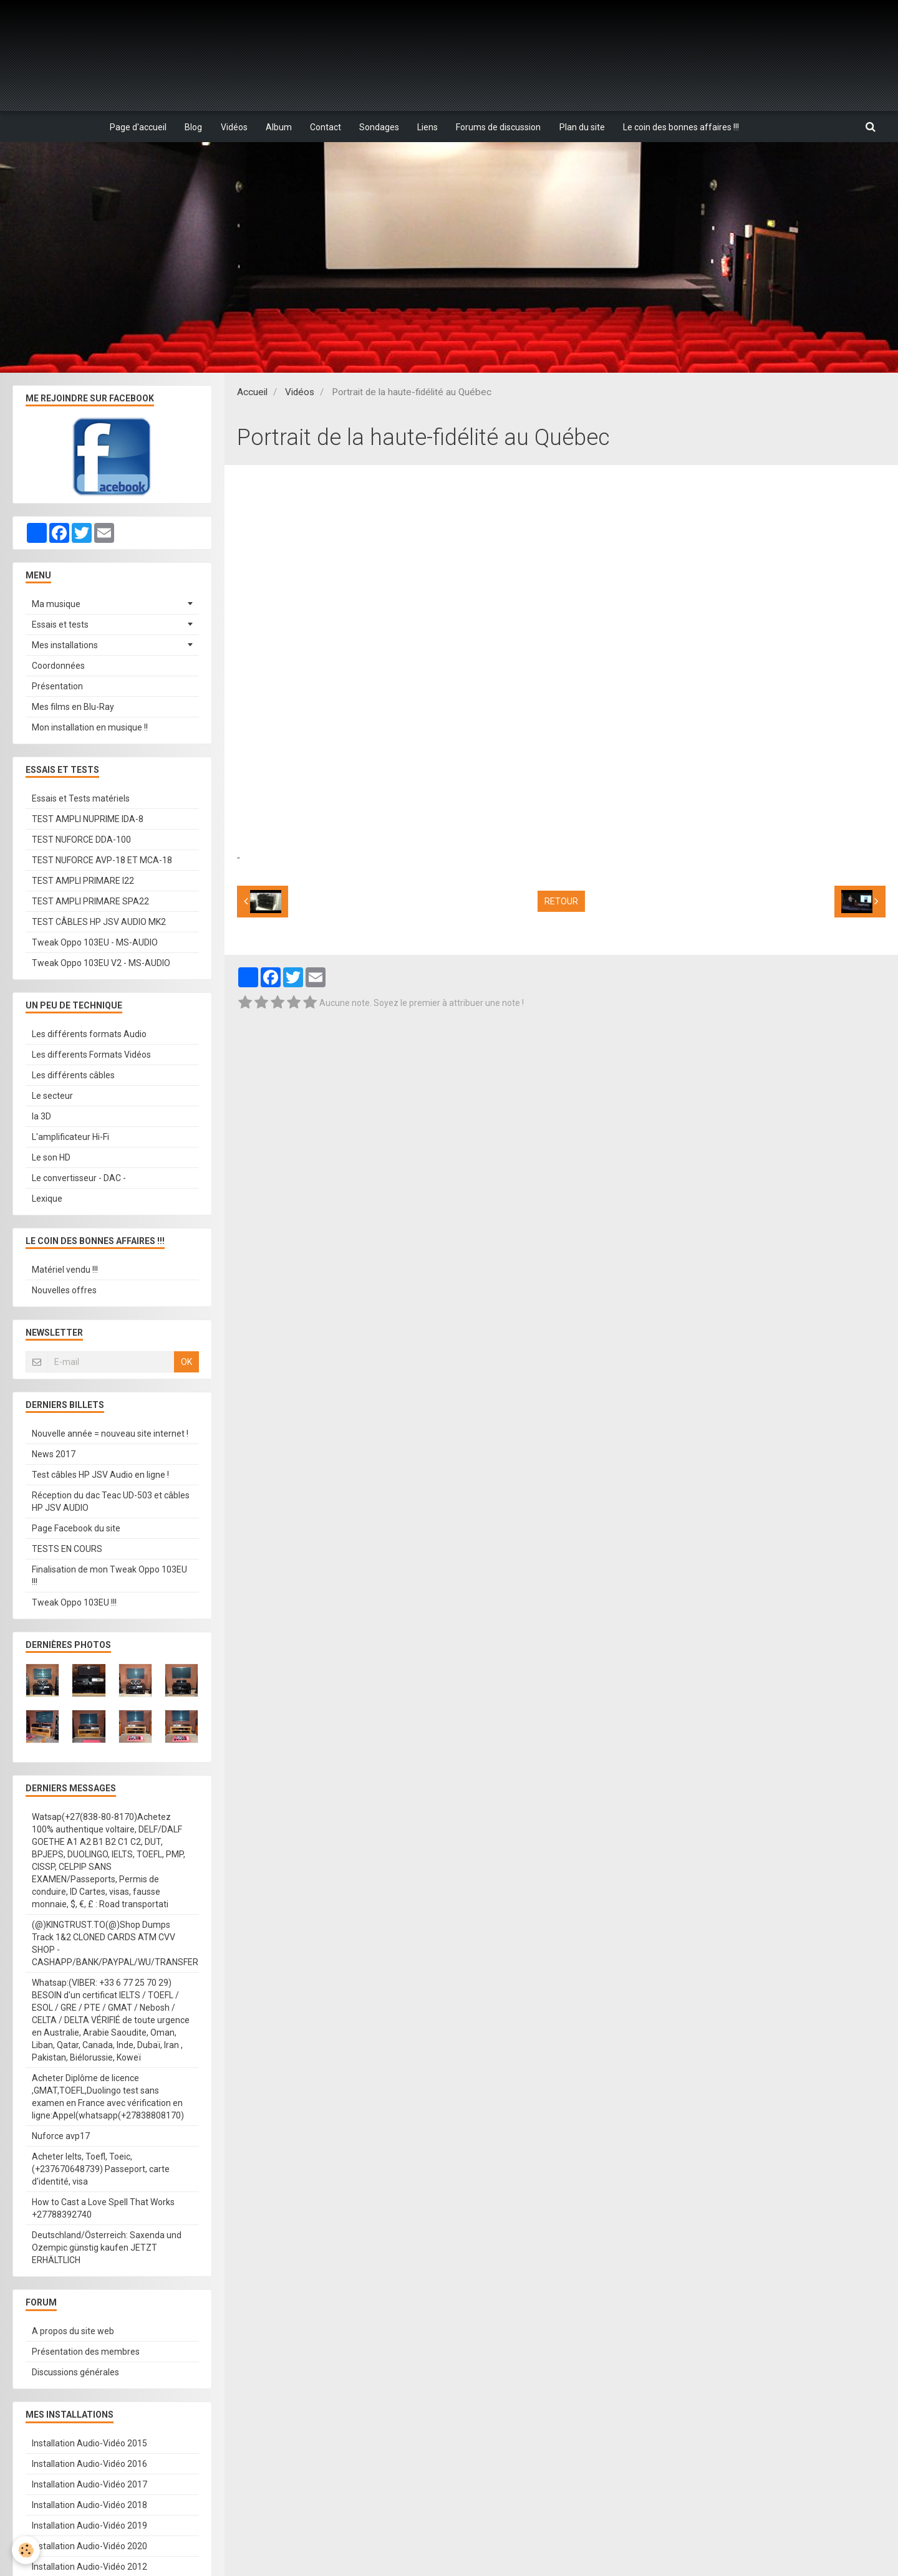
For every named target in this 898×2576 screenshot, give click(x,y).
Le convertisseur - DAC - (79, 1179)
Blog (192, 127)
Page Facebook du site (76, 1529)
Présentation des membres (86, 2352)
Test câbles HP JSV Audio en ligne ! (100, 1475)
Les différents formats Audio (89, 1035)
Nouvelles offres (64, 1291)
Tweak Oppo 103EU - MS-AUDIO (95, 943)
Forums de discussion (500, 127)
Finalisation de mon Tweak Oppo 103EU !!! (109, 1576)
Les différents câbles (73, 1076)
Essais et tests (60, 625)
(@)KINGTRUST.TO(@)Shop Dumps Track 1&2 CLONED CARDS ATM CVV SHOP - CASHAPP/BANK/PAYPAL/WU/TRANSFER (115, 1944)
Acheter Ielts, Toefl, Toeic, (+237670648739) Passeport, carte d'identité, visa (101, 2169)
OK (186, 1362)
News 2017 (53, 1455)
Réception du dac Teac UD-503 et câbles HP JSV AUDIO (111, 1502)
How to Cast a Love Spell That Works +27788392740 (103, 2209)
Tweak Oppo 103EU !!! (74, 1603)
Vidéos (233, 127)
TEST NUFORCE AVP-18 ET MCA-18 (102, 861)
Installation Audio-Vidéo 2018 (89, 2506)
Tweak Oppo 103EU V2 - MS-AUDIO (101, 964)
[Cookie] (26, 2550)
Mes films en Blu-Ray (73, 707)
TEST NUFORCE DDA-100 (81, 840)
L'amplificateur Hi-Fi (70, 1137)
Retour (561, 902)
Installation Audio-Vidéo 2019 (89, 2526)
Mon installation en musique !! (90, 728)
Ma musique (56, 605)
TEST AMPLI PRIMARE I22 (83, 881)
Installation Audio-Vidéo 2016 (89, 2464)
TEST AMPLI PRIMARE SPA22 (90, 902)
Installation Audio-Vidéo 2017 (89, 2485)
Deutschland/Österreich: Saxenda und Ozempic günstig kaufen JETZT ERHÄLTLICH (106, 2248)
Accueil (252, 392)
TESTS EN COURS (67, 1549)
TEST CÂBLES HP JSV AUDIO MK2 (99, 922)
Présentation (57, 687)
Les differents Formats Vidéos (91, 1055)
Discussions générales (75, 2373)
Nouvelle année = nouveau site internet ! (110, 1434)
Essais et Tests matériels (81, 799)
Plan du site (584, 127)
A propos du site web (73, 2332)
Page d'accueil (136, 127)
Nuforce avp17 (61, 2137)
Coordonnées (58, 666)
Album (278, 127)
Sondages (380, 127)
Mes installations (65, 646)
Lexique (47, 1199)
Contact (325, 127)
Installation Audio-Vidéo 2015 (89, 2444)
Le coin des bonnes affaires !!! (683, 127)
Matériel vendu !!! (65, 1270)
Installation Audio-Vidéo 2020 (89, 2547)
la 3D (41, 1117)
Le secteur (52, 1096)
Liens (428, 127)
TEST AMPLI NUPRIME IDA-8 (87, 820)
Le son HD (51, 1158)
